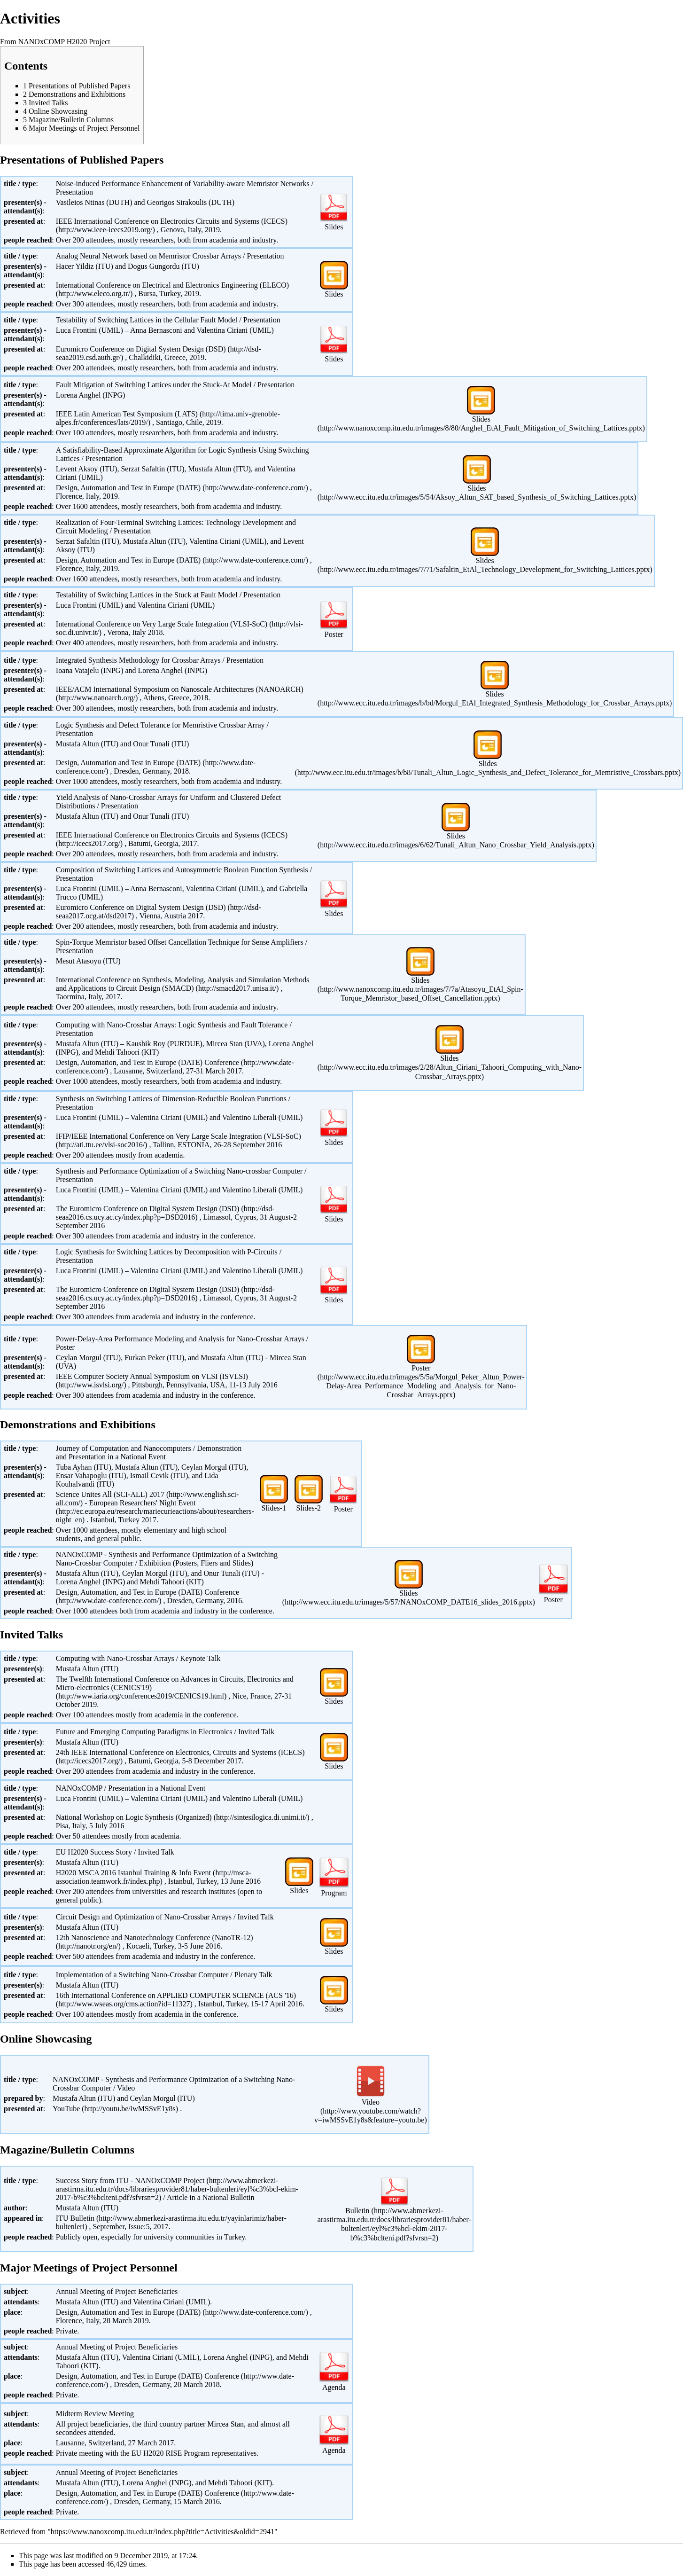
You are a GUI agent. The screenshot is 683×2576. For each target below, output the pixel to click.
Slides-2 (308, 1508)
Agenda (334, 2387)
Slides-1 (274, 1508)
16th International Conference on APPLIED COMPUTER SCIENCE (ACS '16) (176, 1995)
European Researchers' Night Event (142, 1503)
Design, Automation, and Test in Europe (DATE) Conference (147, 1592)
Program (334, 1893)
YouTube (66, 2109)
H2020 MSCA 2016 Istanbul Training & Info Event (133, 1873)
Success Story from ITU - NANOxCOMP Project (130, 2181)
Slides (334, 227)
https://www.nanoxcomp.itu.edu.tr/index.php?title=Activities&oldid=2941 (162, 2532)
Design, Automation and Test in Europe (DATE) (128, 488)
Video (371, 2102)
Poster (334, 634)
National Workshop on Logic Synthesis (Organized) (134, 1817)
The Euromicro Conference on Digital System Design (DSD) (148, 1209)
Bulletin (357, 2211)
